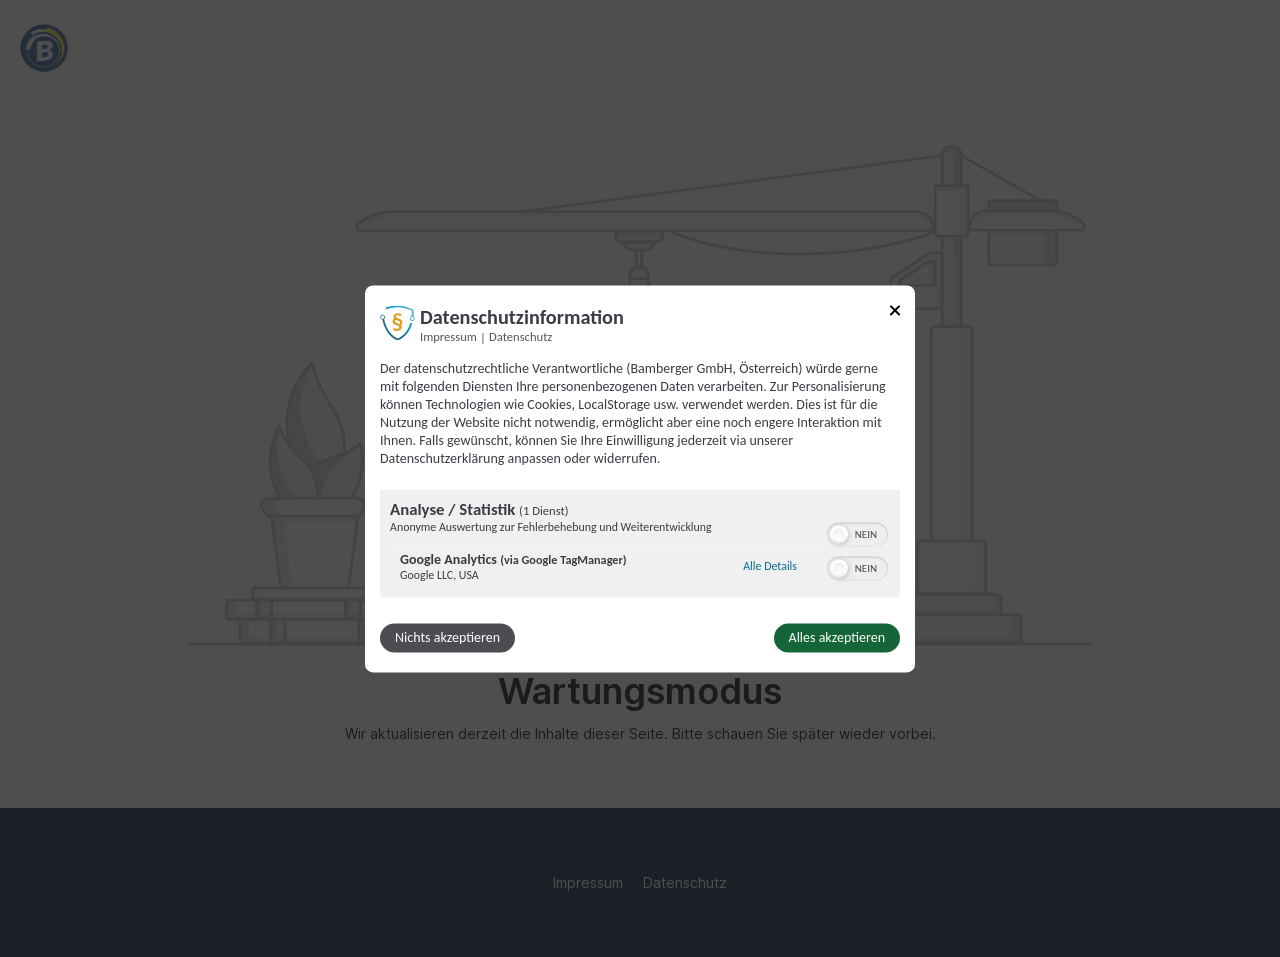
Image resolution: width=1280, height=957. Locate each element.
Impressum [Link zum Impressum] (448, 336)
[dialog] (640, 478)
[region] (640, 545)
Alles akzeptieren (837, 637)
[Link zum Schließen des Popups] (895, 313)
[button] (839, 534)
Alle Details (770, 567)
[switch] (857, 532)
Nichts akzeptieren (447, 637)
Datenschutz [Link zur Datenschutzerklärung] (520, 336)
